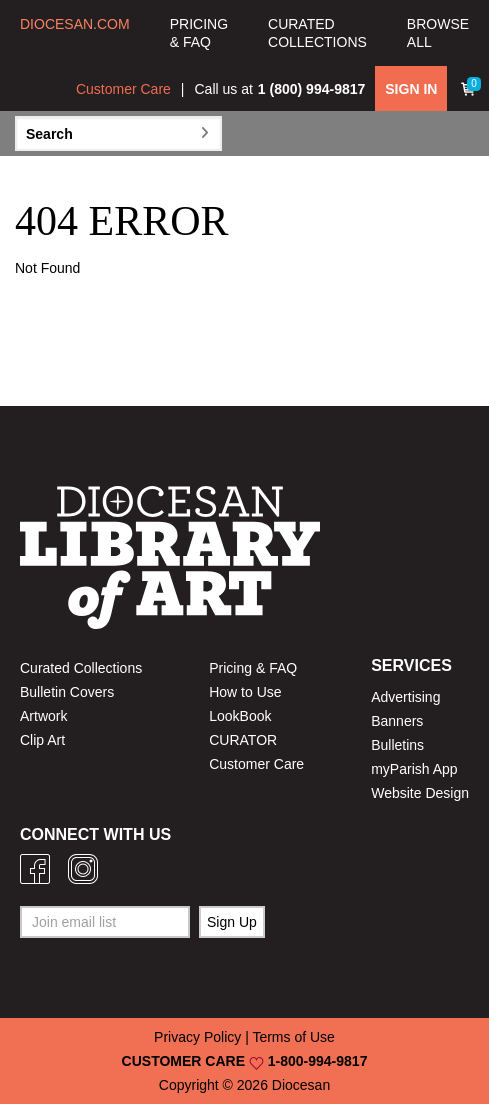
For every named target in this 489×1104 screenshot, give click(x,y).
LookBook (240, 716)
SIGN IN (411, 89)
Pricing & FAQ (253, 668)
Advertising (405, 697)
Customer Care (123, 89)
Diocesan (301, 1085)
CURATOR (243, 740)
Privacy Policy (197, 1037)
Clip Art (42, 740)
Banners (397, 721)
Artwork (43, 716)
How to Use (245, 692)
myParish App (414, 769)
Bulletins (397, 745)
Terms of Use (293, 1037)
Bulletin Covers (67, 692)
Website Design (420, 793)
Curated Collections (81, 668)
